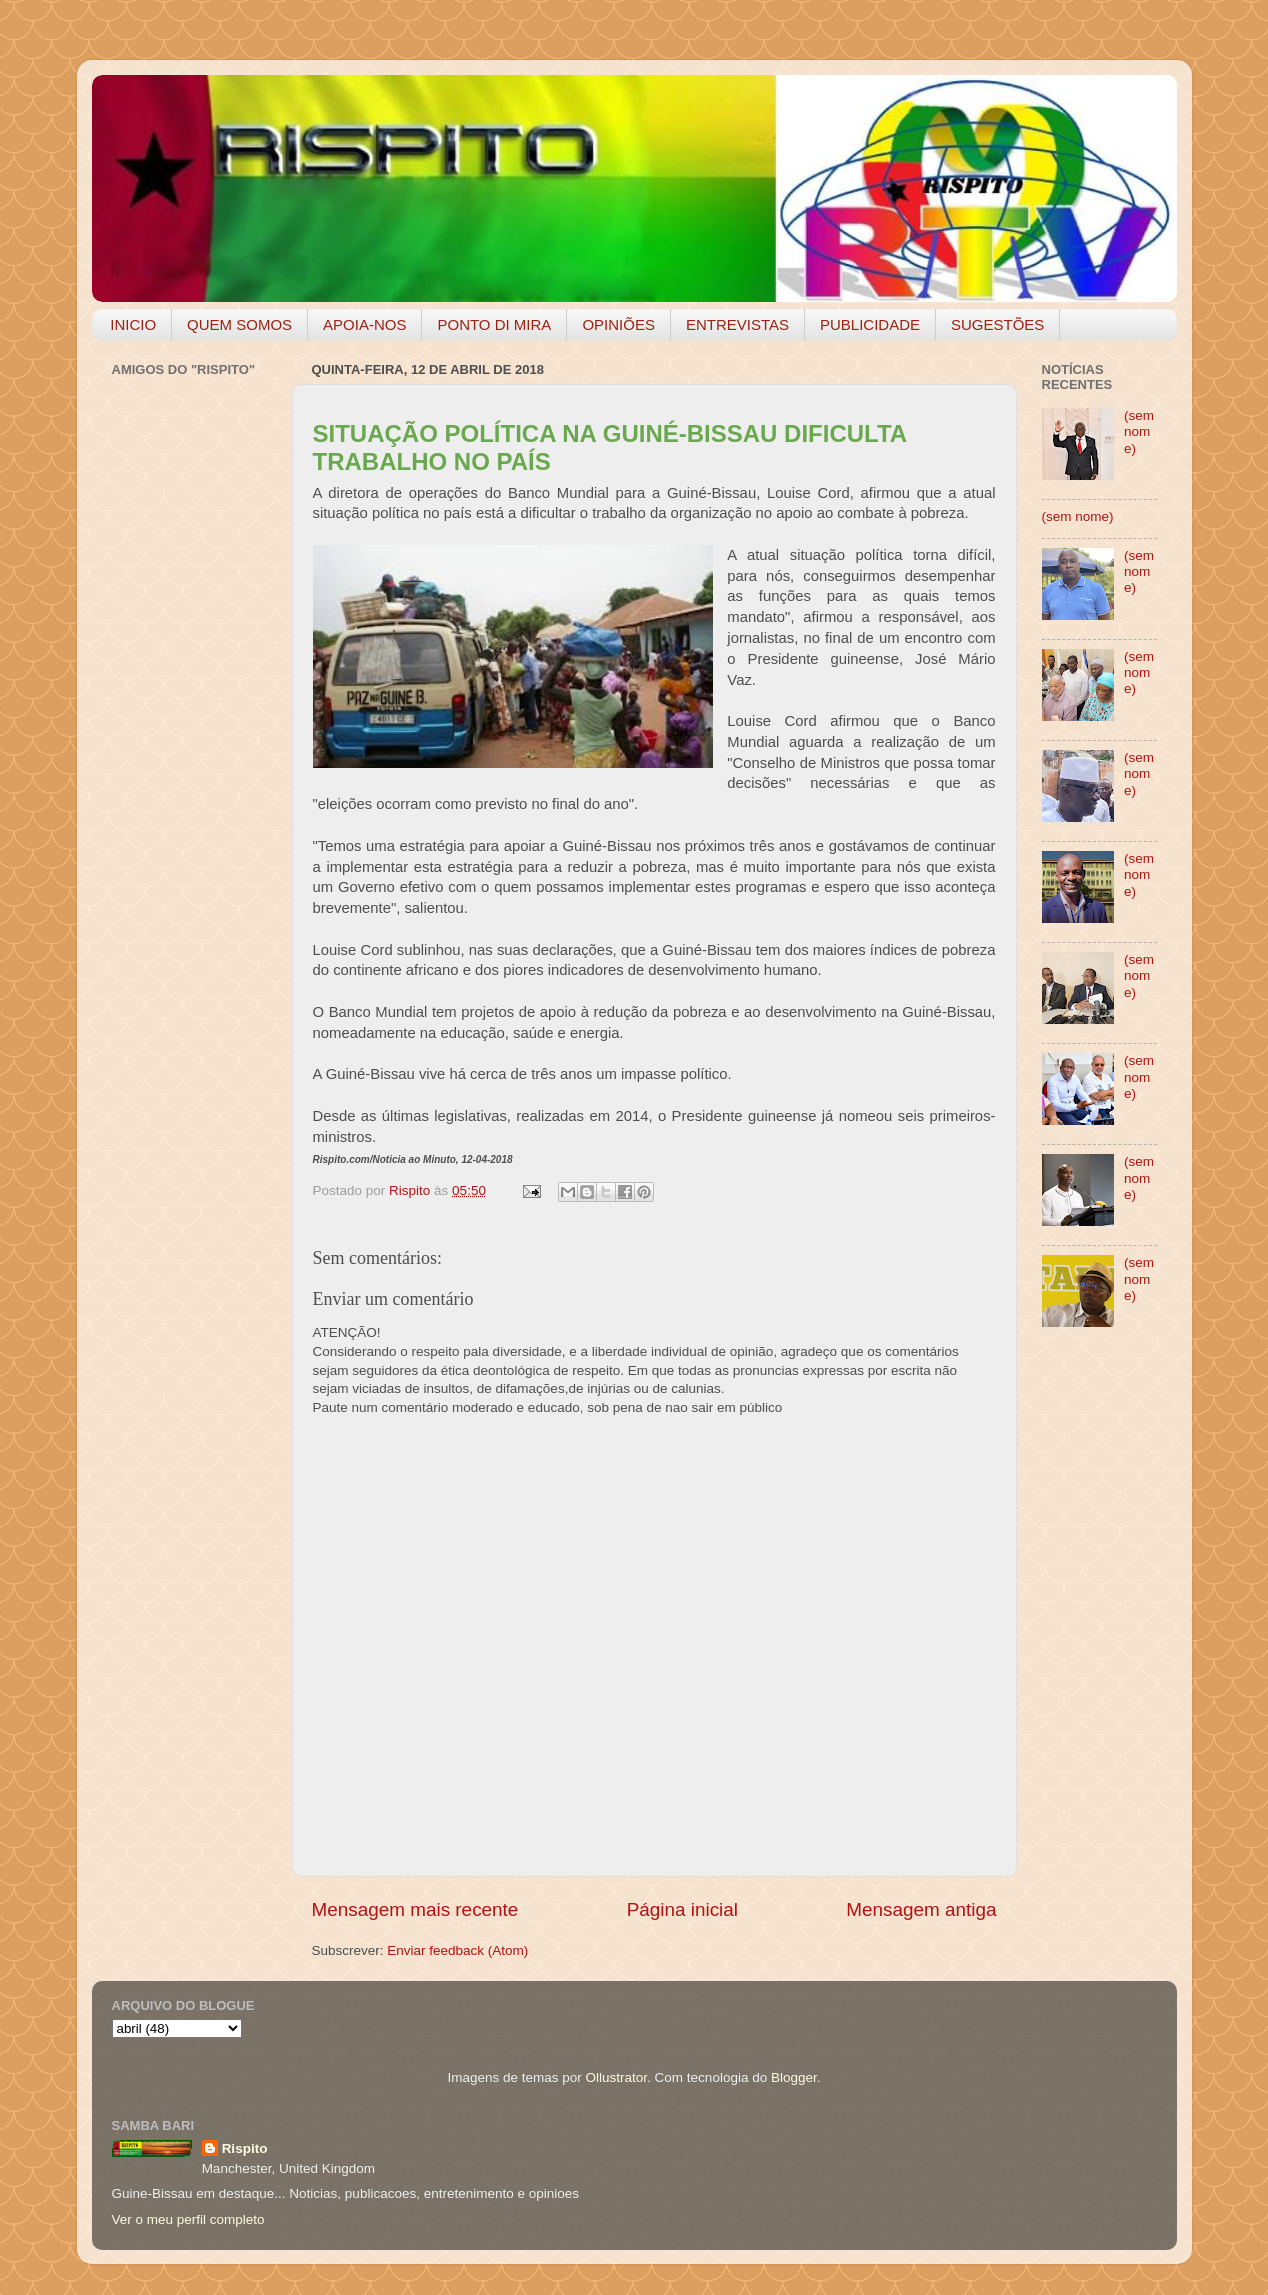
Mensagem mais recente (415, 1909)
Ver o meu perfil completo (188, 2219)
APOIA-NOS (364, 324)
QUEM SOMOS (239, 324)
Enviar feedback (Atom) (457, 1950)
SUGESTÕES (997, 324)
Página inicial (682, 1909)
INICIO (133, 324)
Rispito (245, 2148)
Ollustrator (617, 2077)
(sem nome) (1139, 431)
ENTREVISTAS (737, 324)
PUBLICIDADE (870, 324)
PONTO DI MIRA (494, 324)
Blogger (794, 2077)
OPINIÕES (618, 324)
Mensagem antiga (921, 1909)
